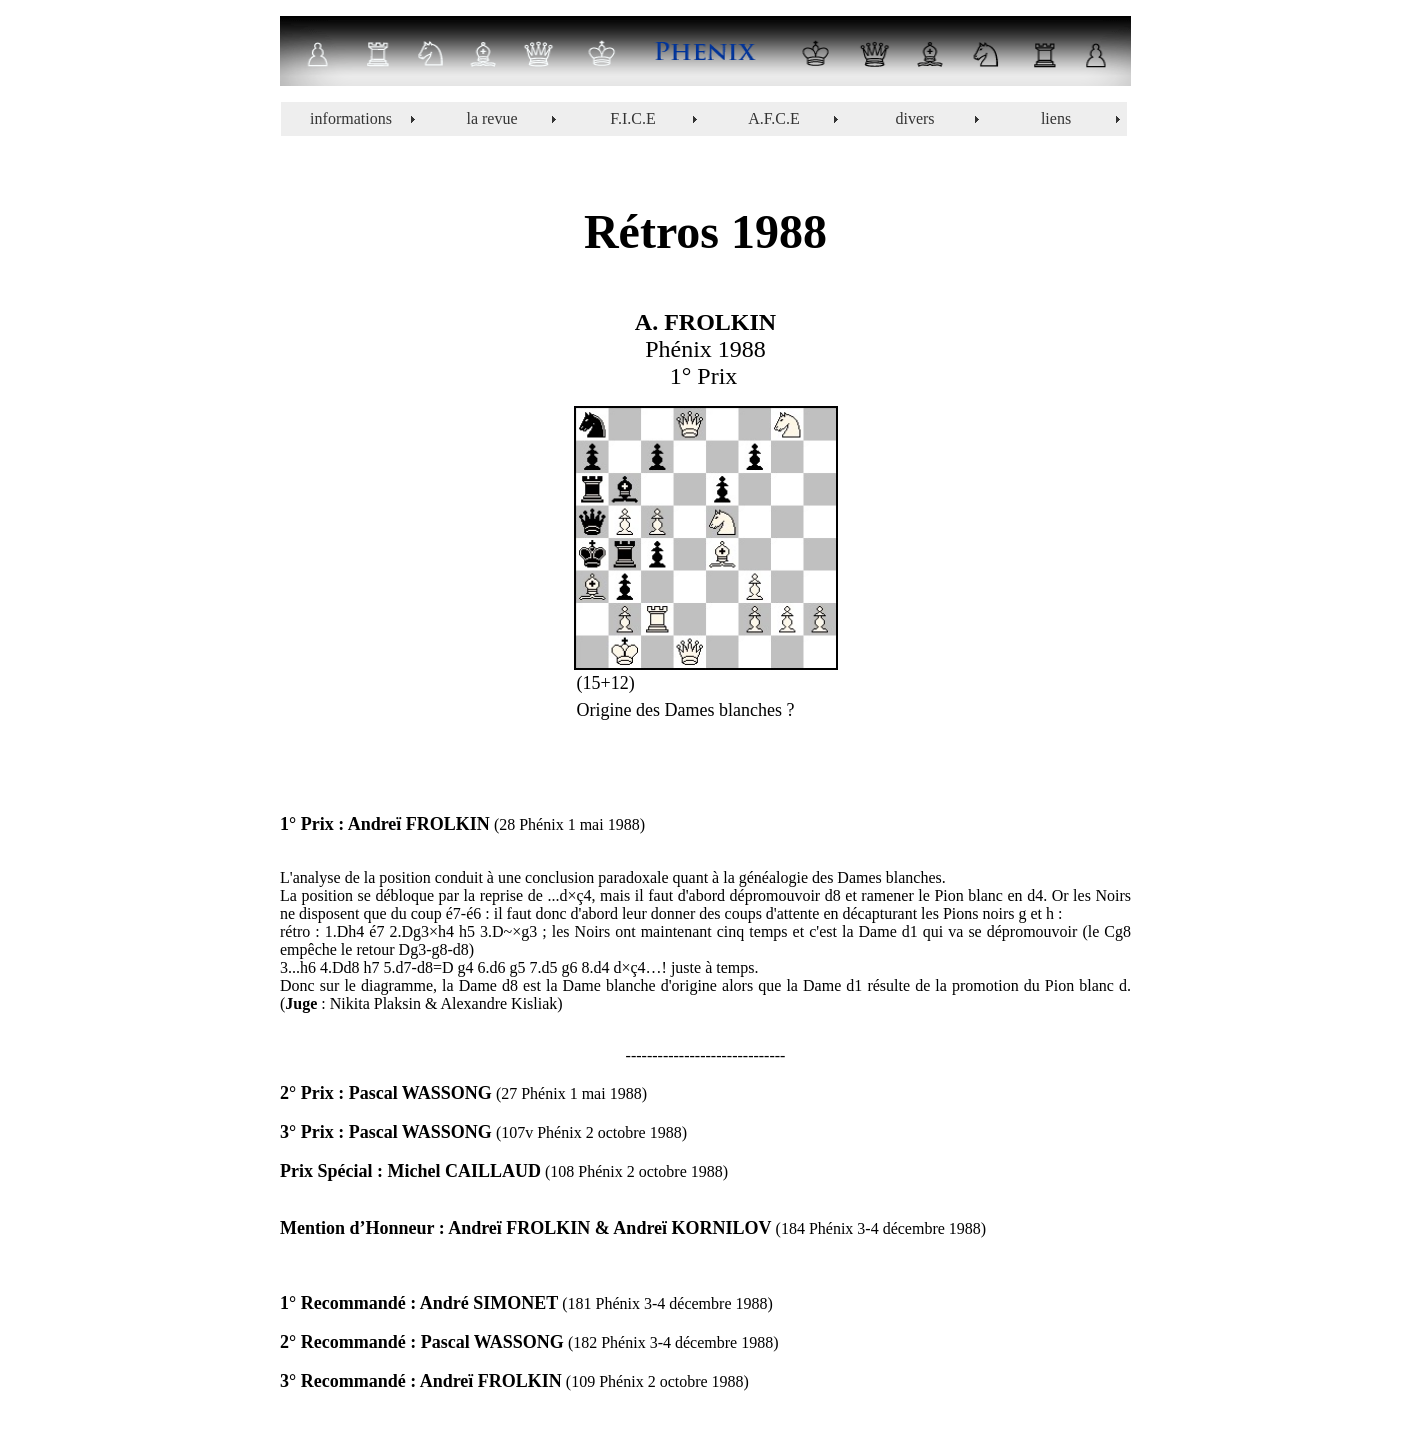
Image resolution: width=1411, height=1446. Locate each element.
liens (1056, 118)
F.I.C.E (632, 118)
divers (914, 118)
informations (351, 118)
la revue (491, 118)
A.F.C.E (774, 118)
